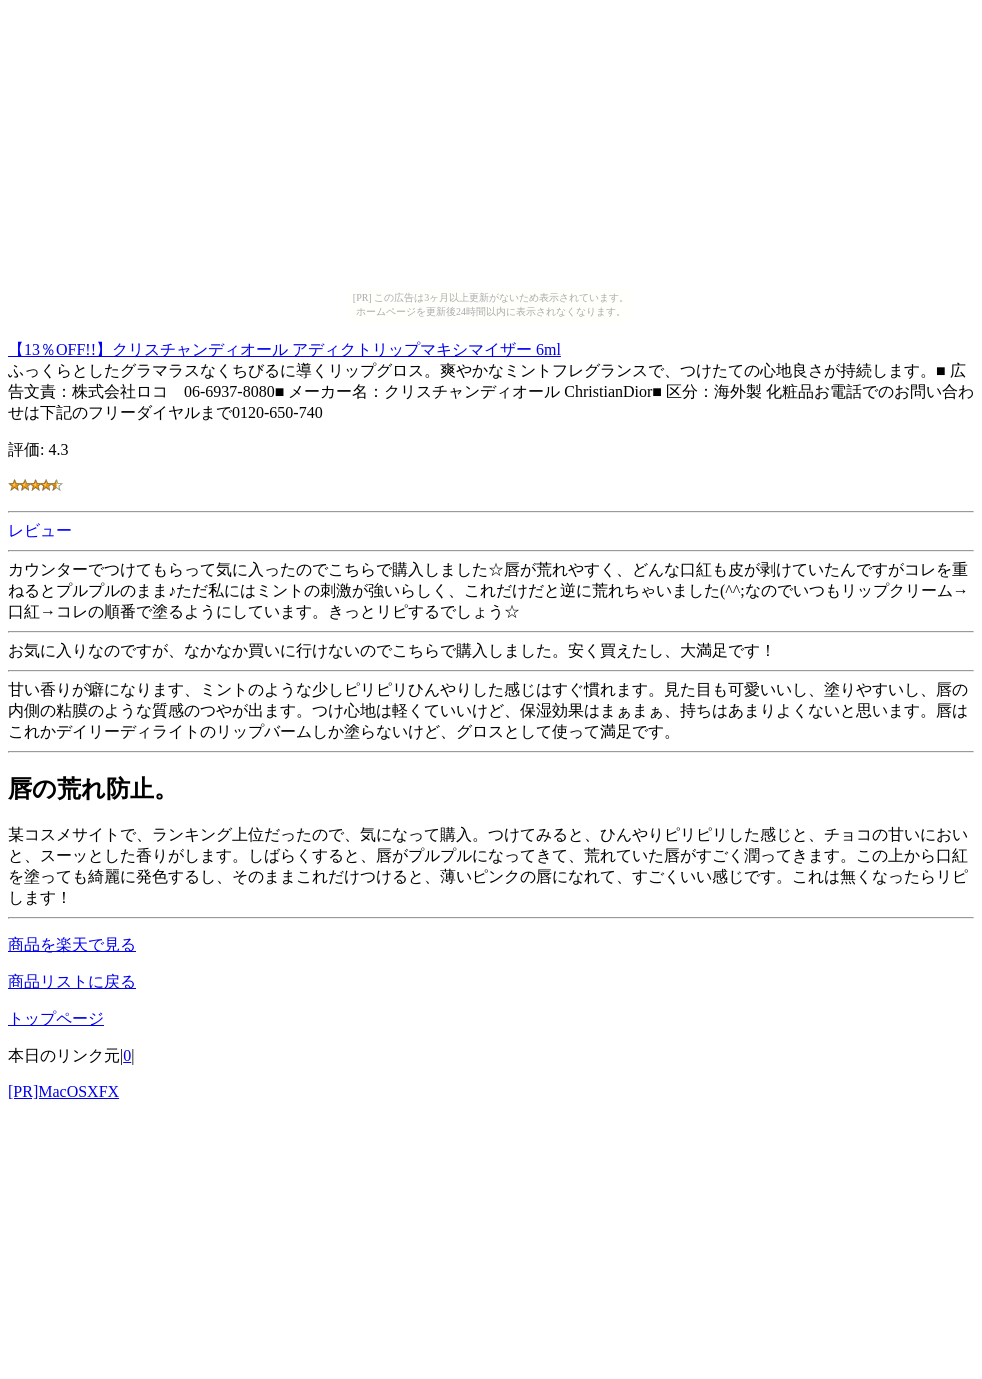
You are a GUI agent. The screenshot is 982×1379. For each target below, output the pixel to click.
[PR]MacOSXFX (63, 1091)
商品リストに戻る (72, 981)
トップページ (56, 1018)
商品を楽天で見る (72, 944)
